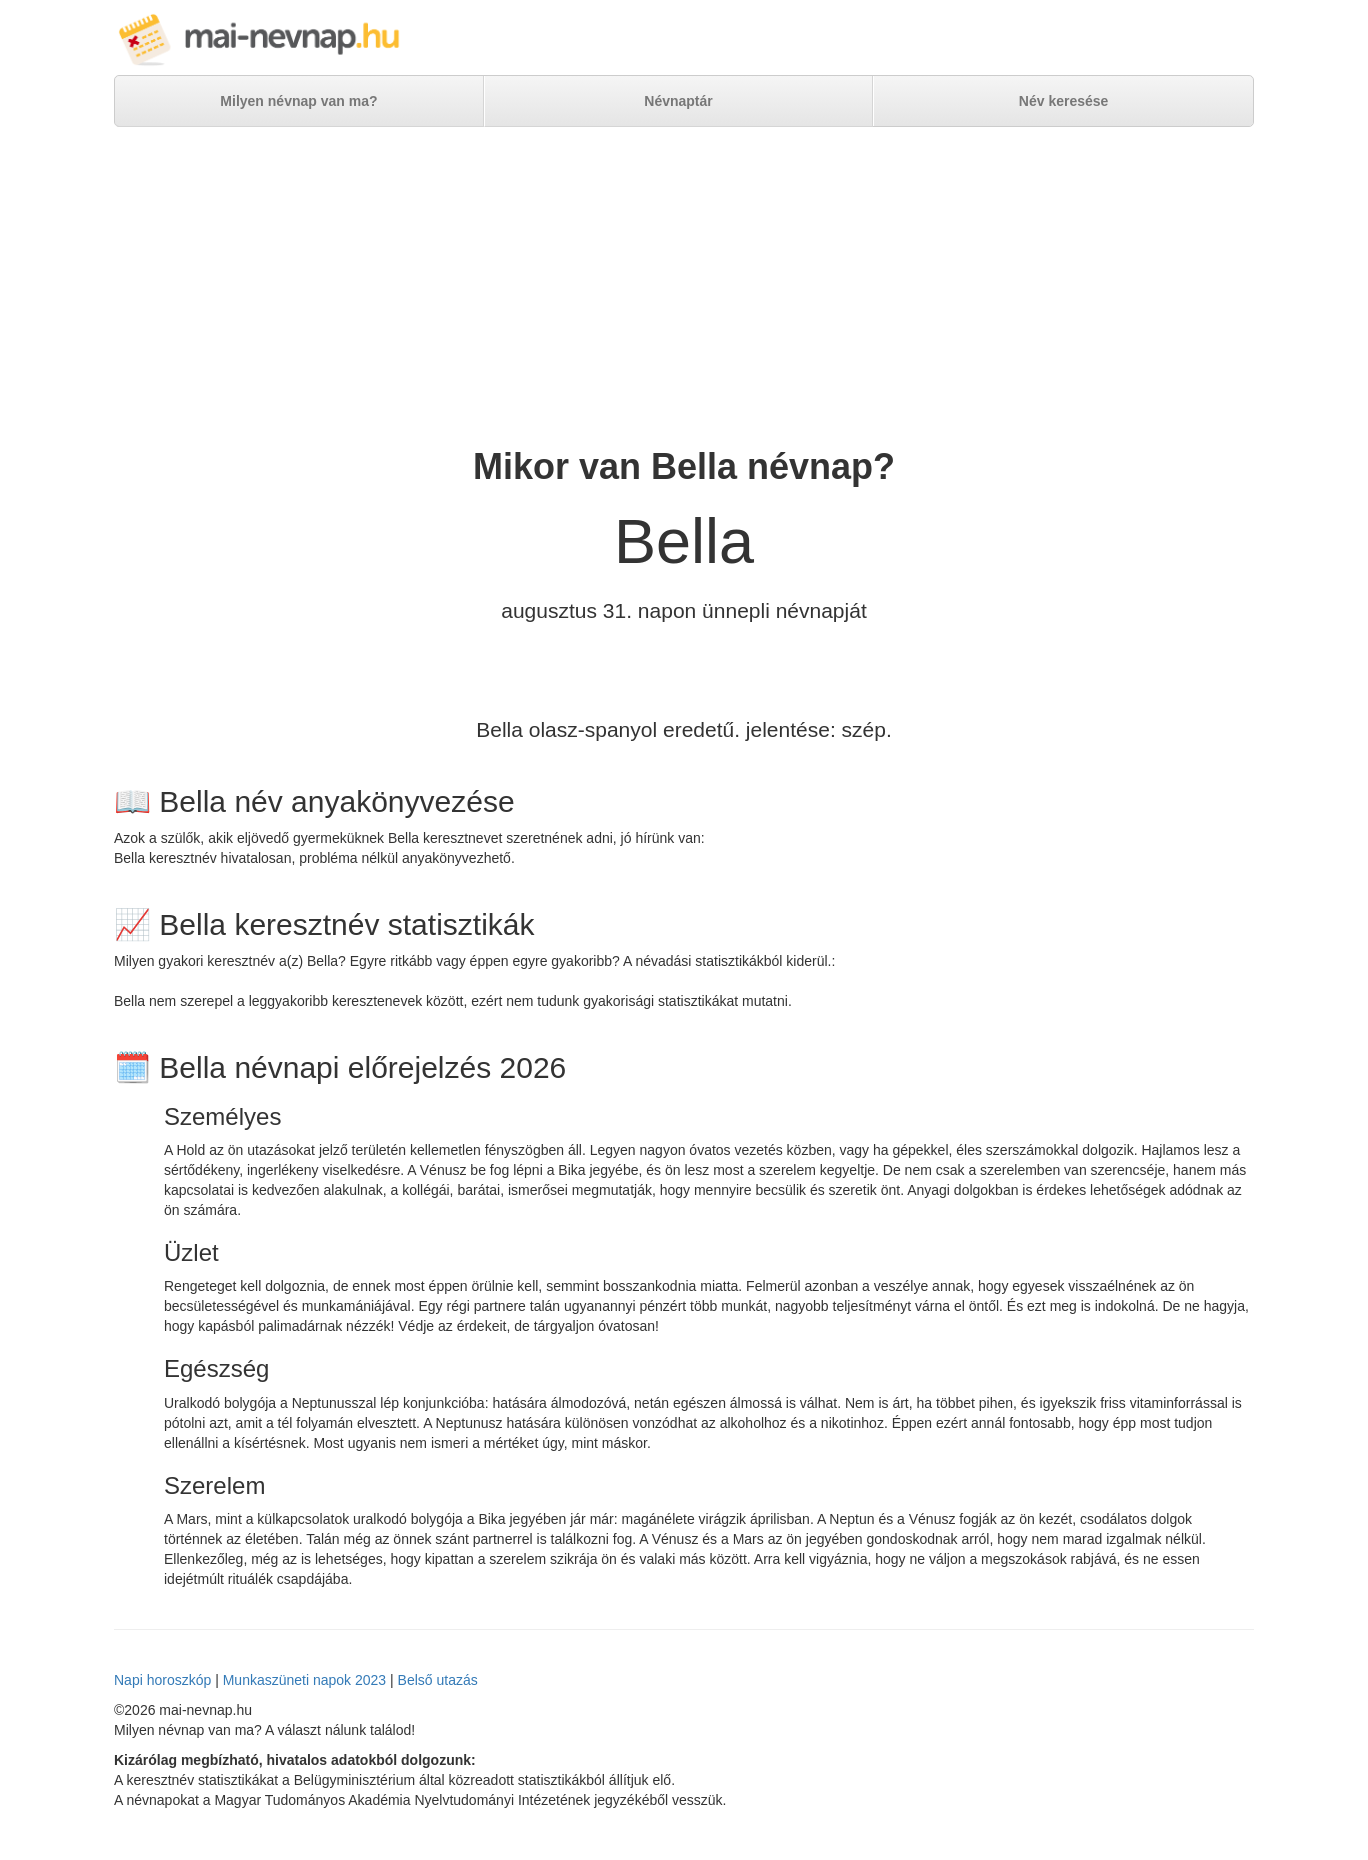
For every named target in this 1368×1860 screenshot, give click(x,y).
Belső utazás (438, 1680)
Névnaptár (678, 101)
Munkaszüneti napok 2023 (304, 1680)
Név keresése (1064, 101)
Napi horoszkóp (162, 1680)
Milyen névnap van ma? (298, 101)
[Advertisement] (684, 287)
